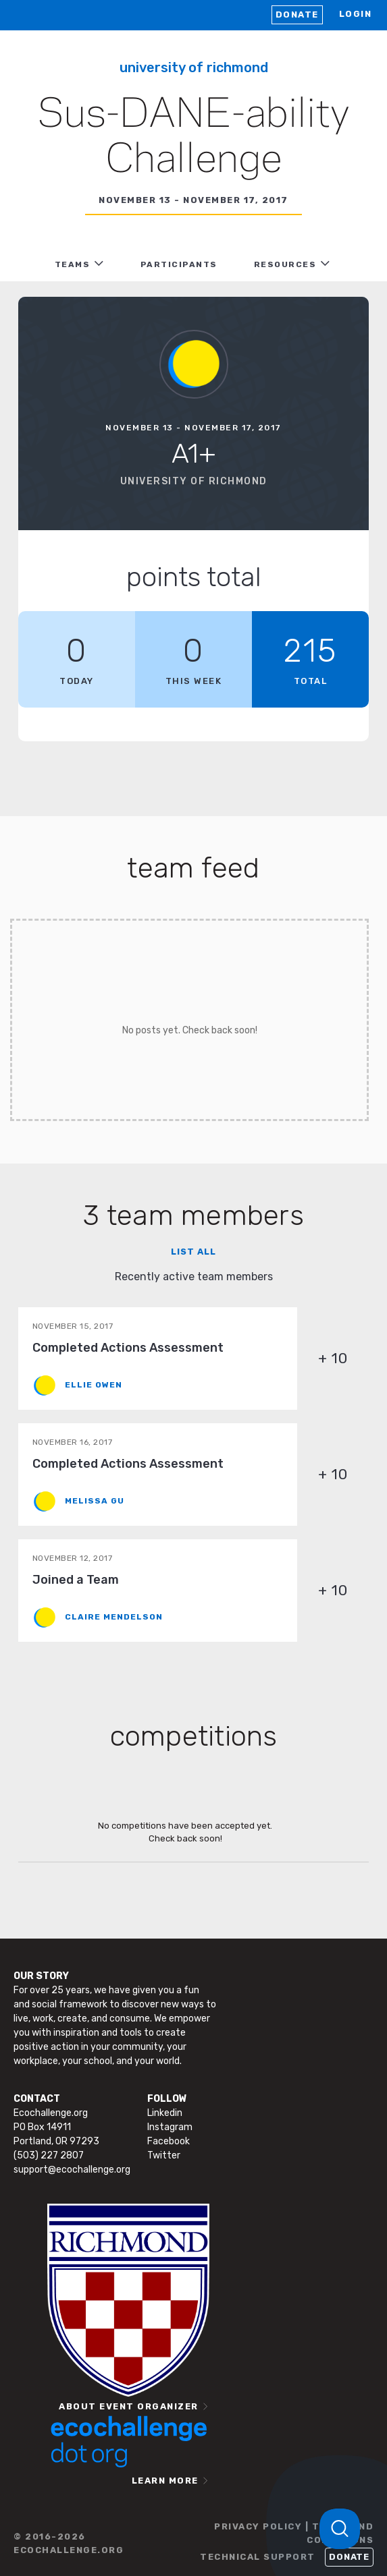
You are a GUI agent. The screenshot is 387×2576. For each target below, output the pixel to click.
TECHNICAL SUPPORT (257, 2557)
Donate (297, 14)
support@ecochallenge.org (72, 2169)
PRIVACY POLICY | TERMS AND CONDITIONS (293, 2533)
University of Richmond (194, 67)
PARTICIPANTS (178, 264)
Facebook (168, 2141)
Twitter (163, 2155)
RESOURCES (285, 264)
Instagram (169, 2127)
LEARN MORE (165, 2480)
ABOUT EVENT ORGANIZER (129, 2406)
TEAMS (73, 264)
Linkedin (164, 2113)
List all (193, 1252)
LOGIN (355, 14)
